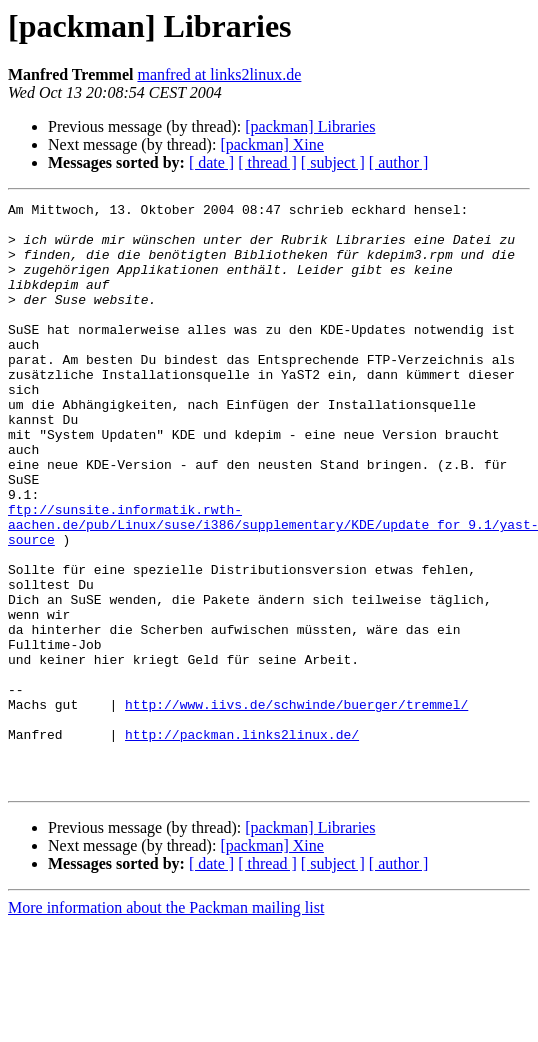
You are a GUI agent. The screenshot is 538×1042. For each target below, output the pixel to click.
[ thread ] (267, 162)
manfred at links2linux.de (219, 74)
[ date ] (211, 162)
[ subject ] (333, 162)
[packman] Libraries (310, 126)
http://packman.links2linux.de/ (242, 842)
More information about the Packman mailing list (166, 1024)
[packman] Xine (272, 144)
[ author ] (399, 162)
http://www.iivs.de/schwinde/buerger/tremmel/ (296, 806)
